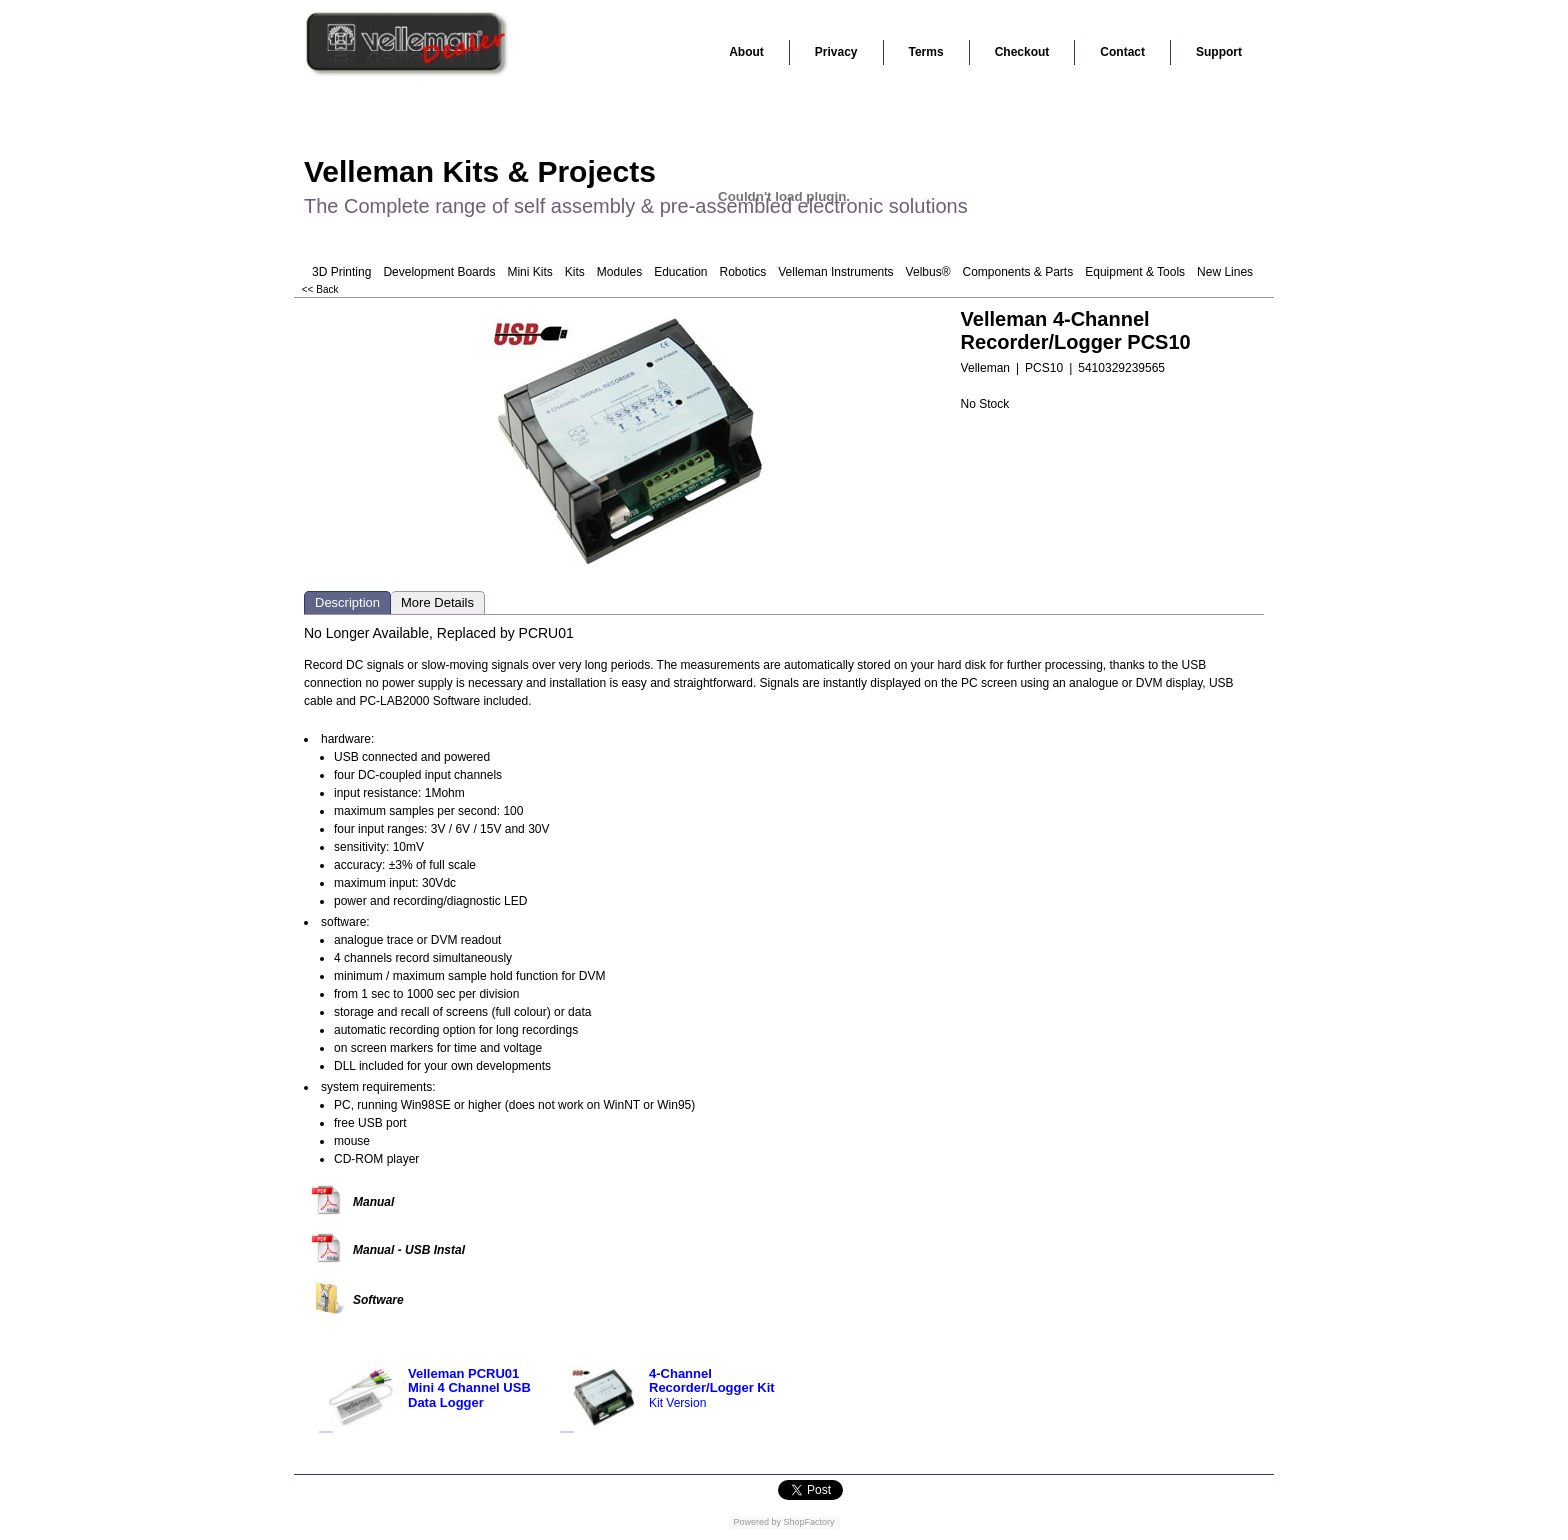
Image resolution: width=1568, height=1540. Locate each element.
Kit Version (677, 1403)
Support (1219, 52)
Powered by (757, 1522)
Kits (575, 272)
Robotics (743, 272)
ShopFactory (808, 1522)
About (746, 52)
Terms (926, 52)
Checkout (1022, 52)
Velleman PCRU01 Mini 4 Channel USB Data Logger (469, 1388)
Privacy (836, 52)
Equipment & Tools (1135, 272)
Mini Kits (529, 272)
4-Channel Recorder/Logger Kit (712, 1380)
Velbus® (928, 272)
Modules (619, 272)
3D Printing (341, 272)
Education (680, 272)
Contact (1122, 52)
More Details (437, 602)
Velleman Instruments (835, 272)
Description (347, 602)
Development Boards (439, 272)
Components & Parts (1017, 272)
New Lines (1225, 272)
